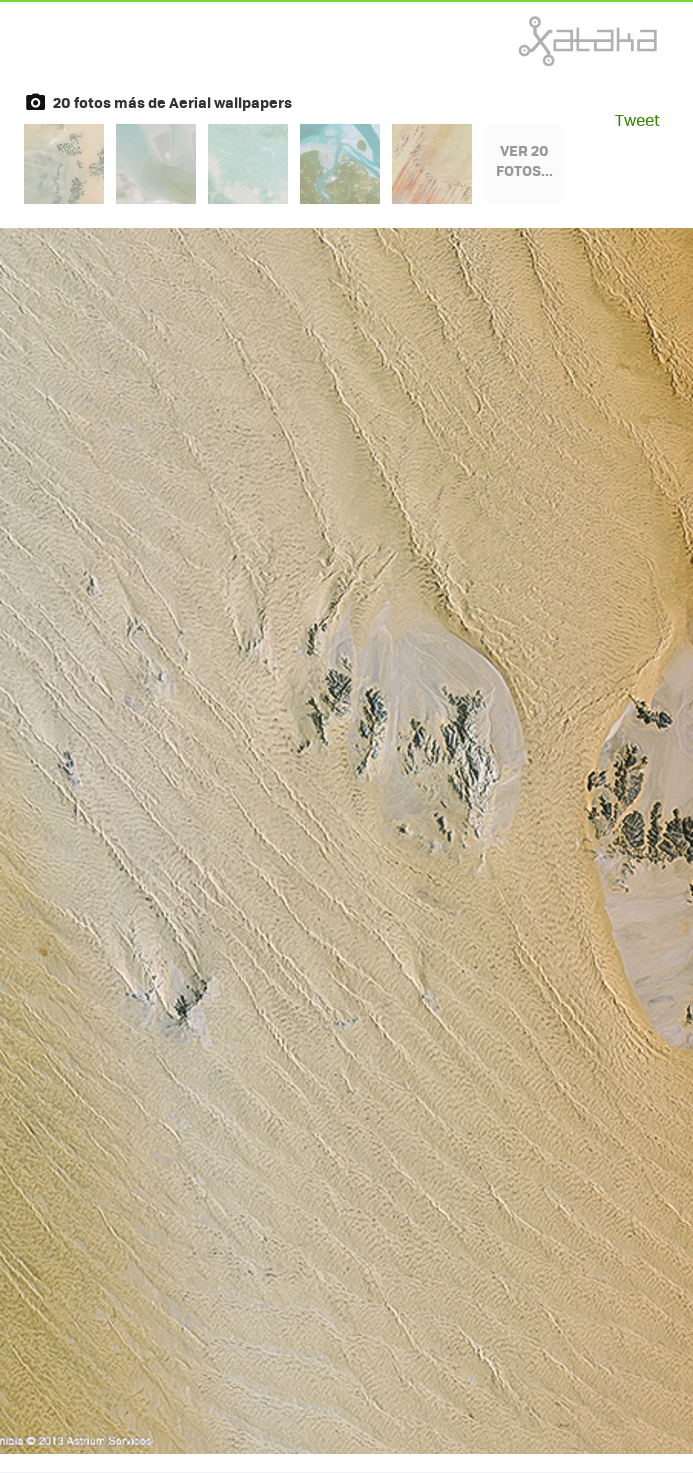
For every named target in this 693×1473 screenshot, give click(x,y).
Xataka (544, 41)
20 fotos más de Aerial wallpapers (172, 102)
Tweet (637, 119)
